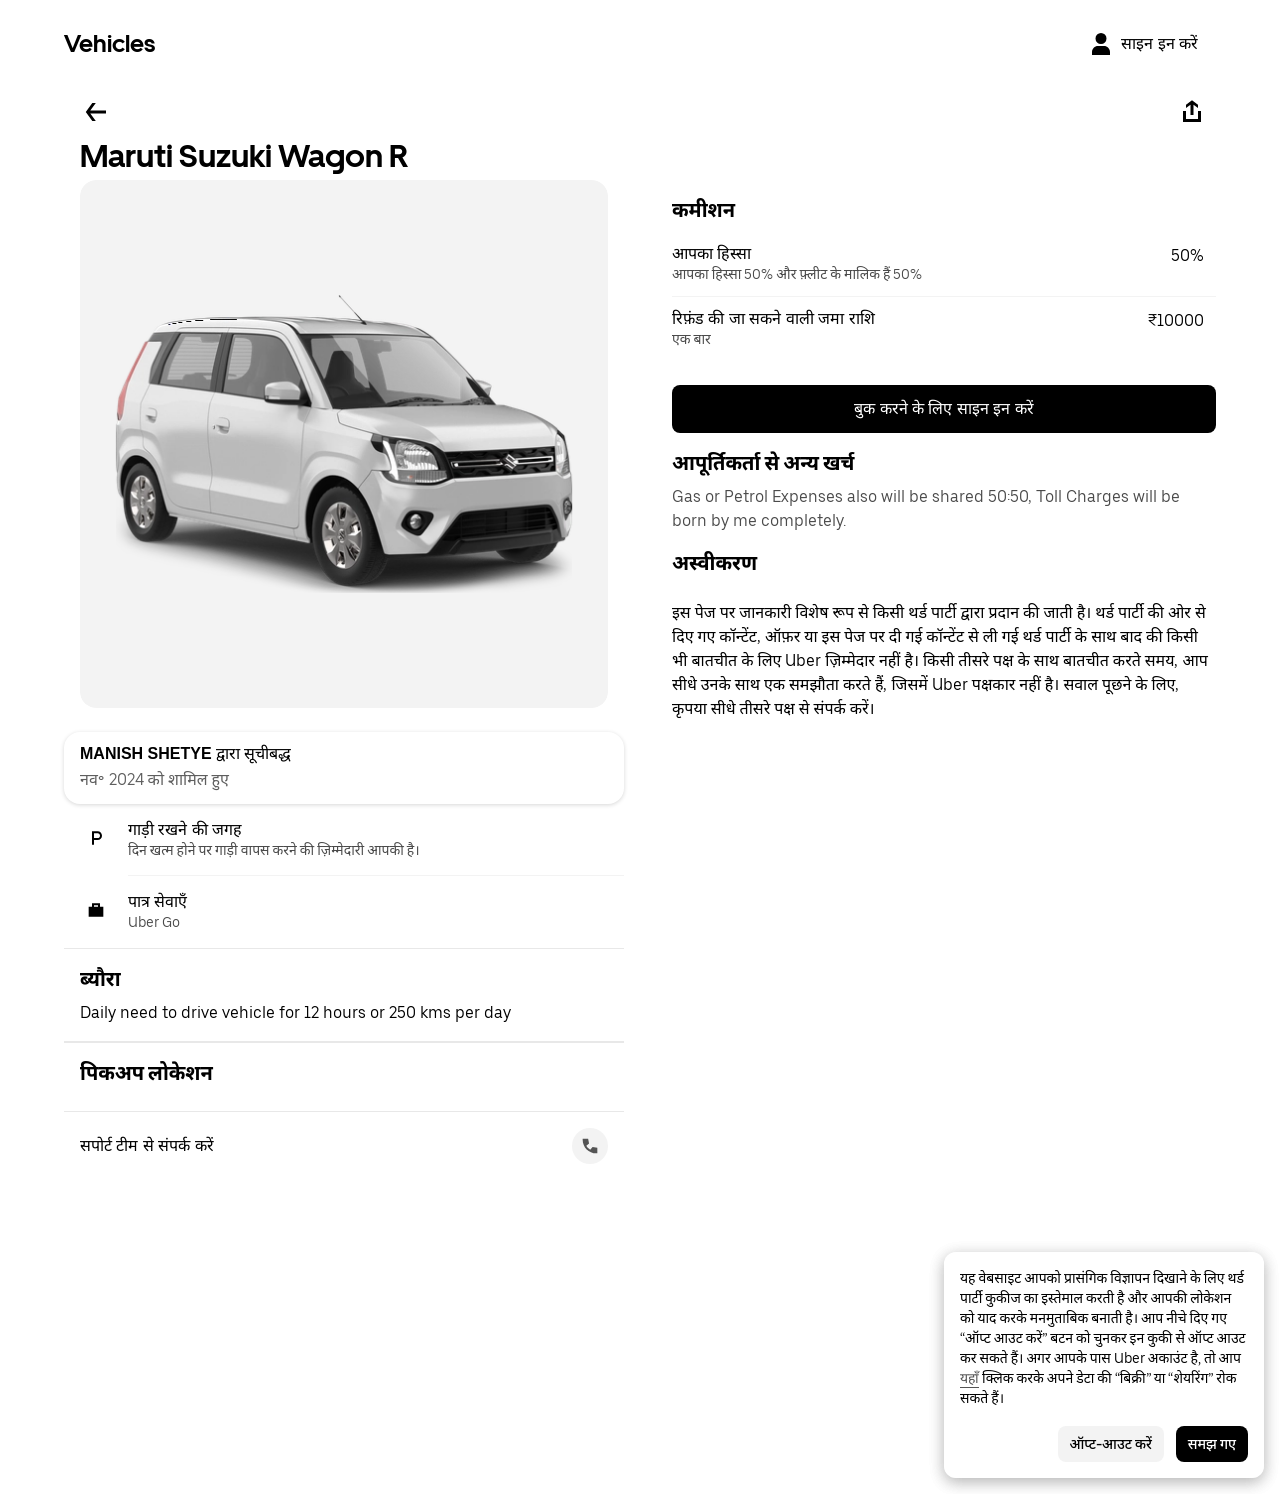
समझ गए (1212, 1444)
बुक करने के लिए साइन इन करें (944, 408)
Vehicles (109, 43)
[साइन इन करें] (1143, 44)
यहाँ (969, 1378)
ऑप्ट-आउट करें (1111, 1444)
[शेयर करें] (1192, 112)
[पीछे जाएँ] (96, 112)
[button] (944, 264)
